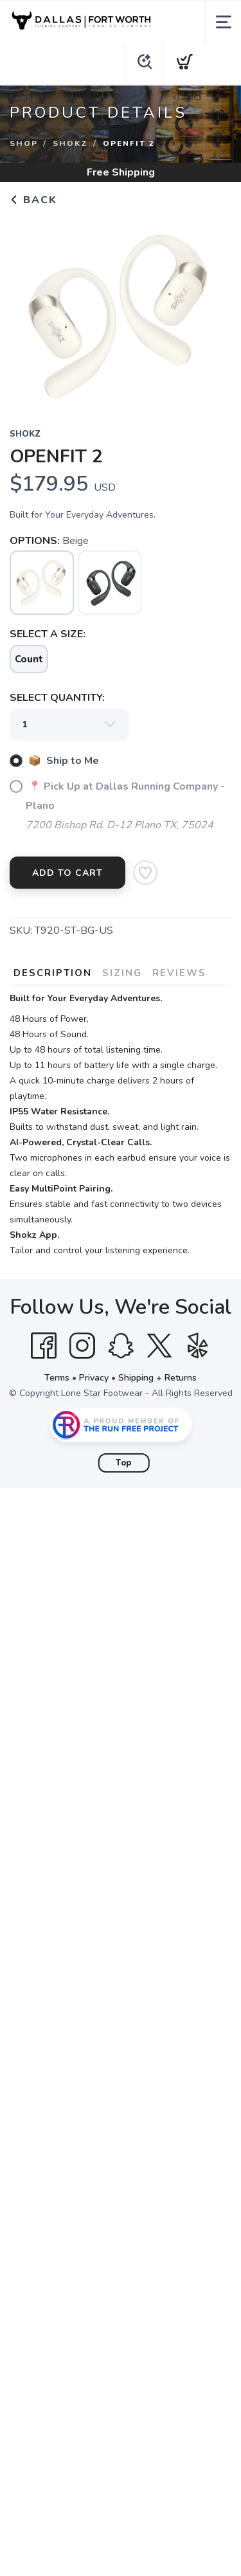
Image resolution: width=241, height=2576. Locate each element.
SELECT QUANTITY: (57, 698)
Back (33, 200)
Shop (24, 143)
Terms (56, 1378)
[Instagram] (82, 1346)
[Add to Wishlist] (145, 872)
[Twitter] (159, 1346)
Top (124, 1463)
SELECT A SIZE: (47, 634)
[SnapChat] (121, 1346)
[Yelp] (198, 1346)
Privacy (94, 1378)
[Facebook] (43, 1346)
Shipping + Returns (157, 1378)
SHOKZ (70, 143)
